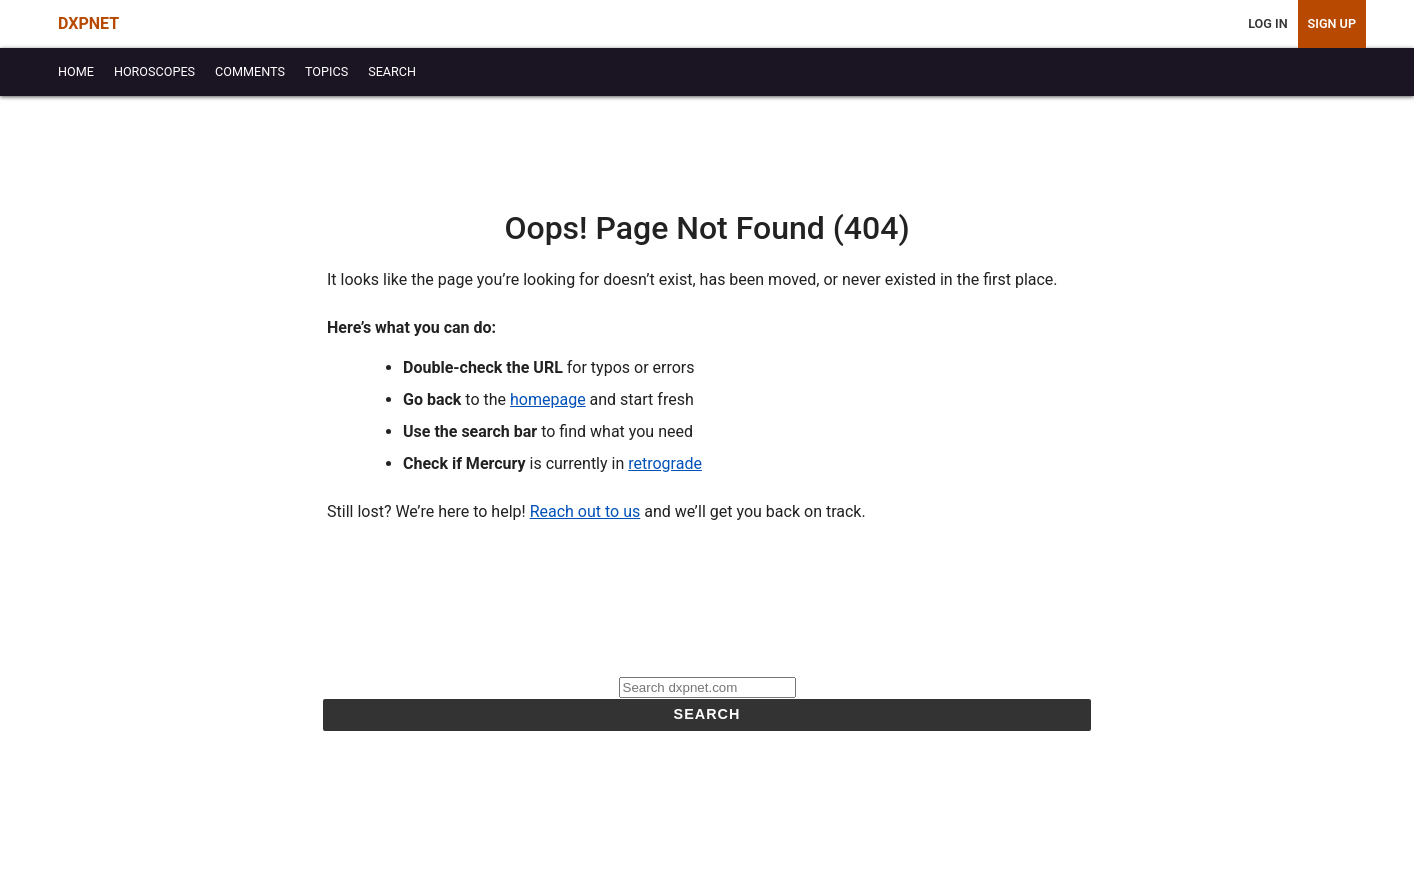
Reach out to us (585, 511)
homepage (548, 399)
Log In (1267, 23)
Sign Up (1332, 23)
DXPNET (88, 23)
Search (707, 714)
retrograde (665, 463)
